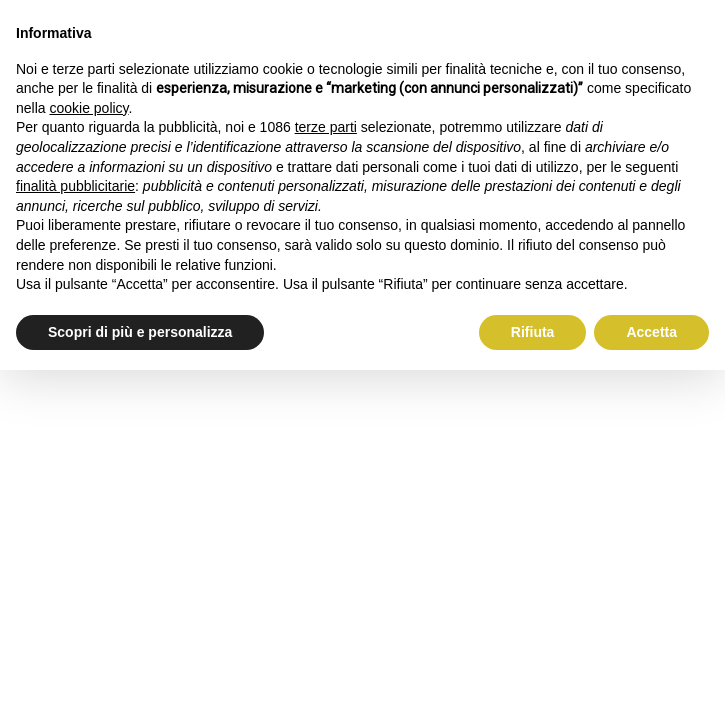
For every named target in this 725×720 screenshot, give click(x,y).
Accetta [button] (651, 332)
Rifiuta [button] (533, 332)
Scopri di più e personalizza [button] (140, 332)
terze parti (326, 127)
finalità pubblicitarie (75, 186)
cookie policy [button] (88, 108)
